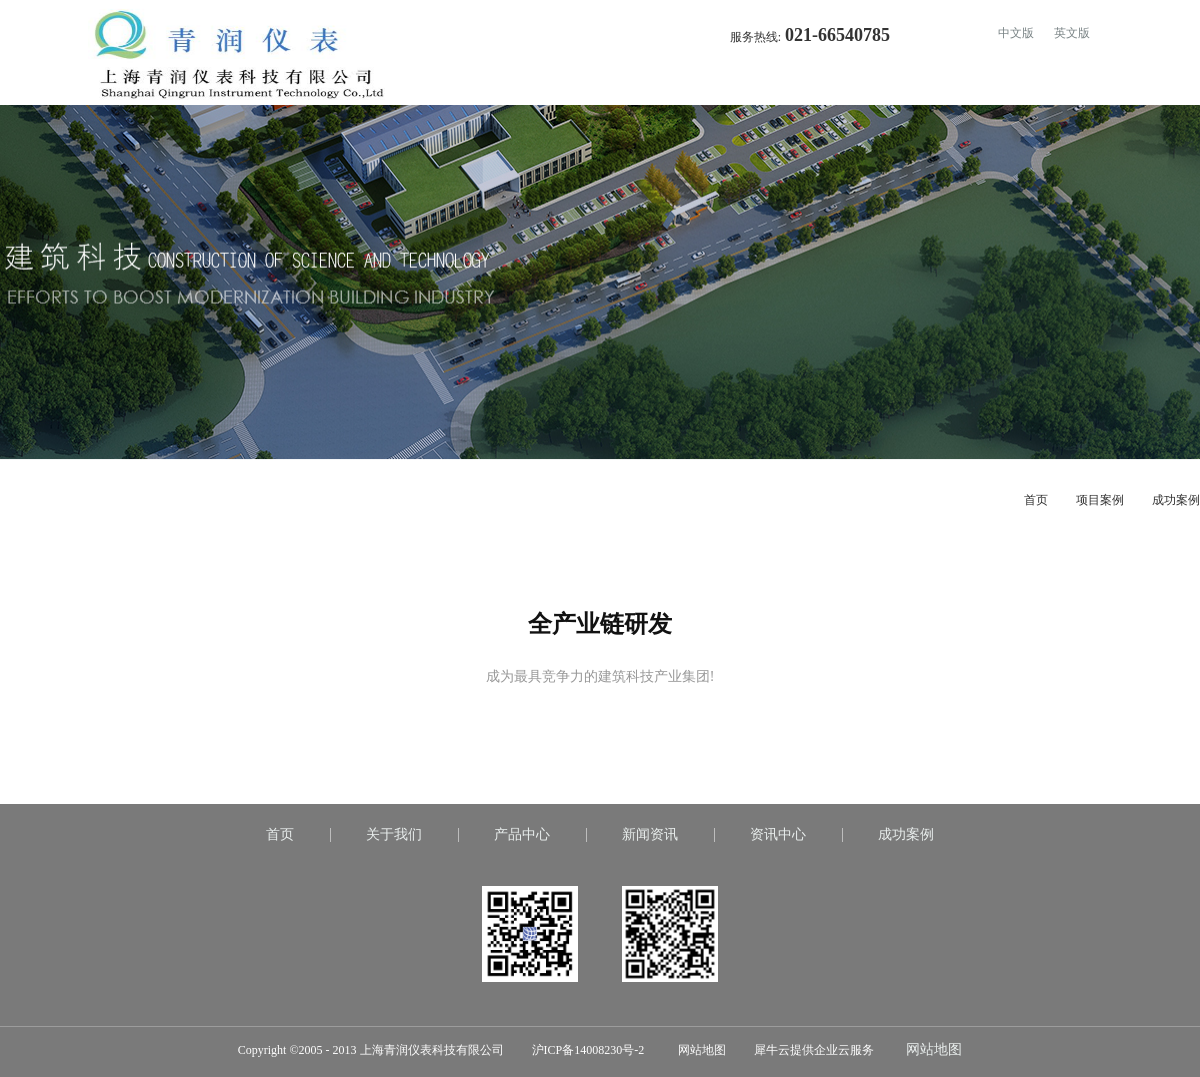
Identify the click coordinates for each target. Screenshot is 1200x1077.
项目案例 (1100, 500)
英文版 (1072, 33)
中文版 (1016, 33)
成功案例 (1176, 500)
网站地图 (699, 1050)
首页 (700, 85)
